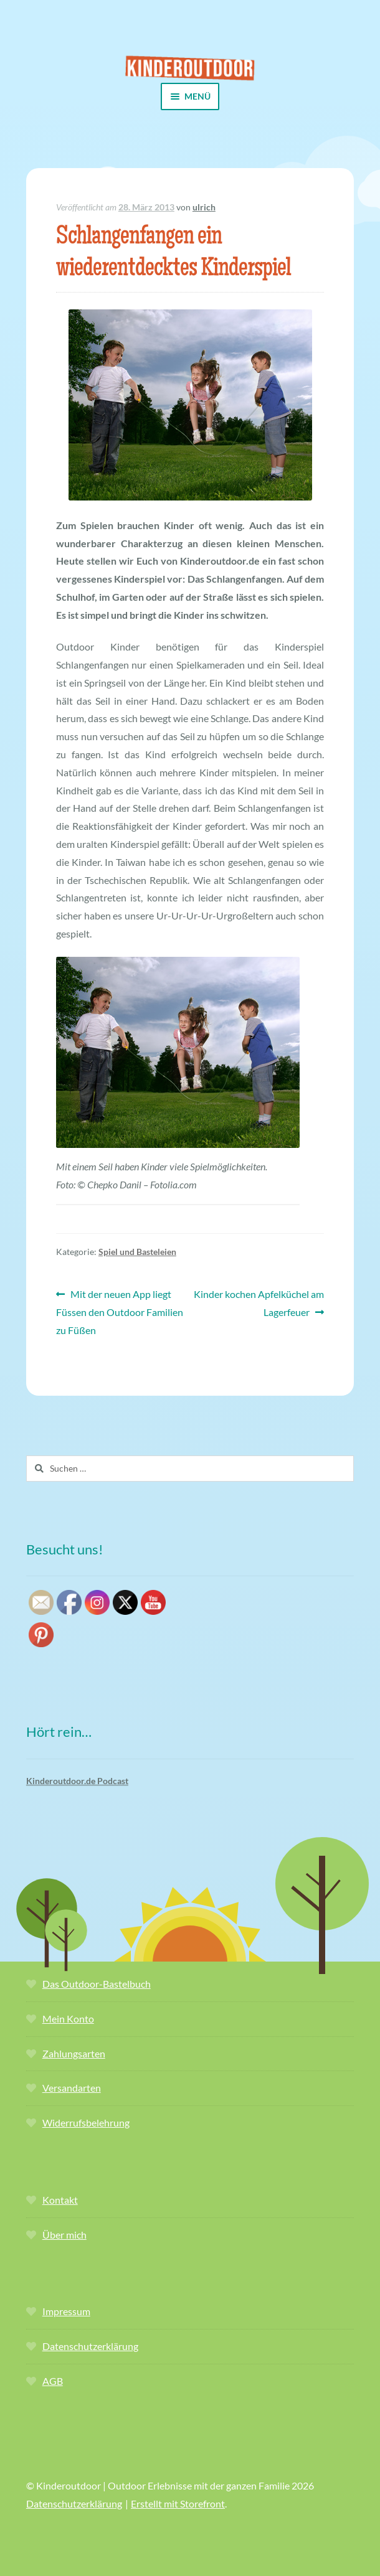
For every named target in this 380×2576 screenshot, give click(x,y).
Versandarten (71, 2088)
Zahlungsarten (73, 2053)
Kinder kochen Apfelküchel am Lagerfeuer (258, 1302)
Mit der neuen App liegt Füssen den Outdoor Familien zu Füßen (119, 1311)
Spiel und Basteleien (137, 1251)
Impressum (66, 2311)
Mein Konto (68, 2018)
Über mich (64, 2234)
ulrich (204, 207)
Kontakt (60, 2200)
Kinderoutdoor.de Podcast (77, 1780)
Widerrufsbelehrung (86, 2122)
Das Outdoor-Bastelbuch (96, 1984)
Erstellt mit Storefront (178, 2503)
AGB (52, 2381)
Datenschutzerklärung (90, 2346)
